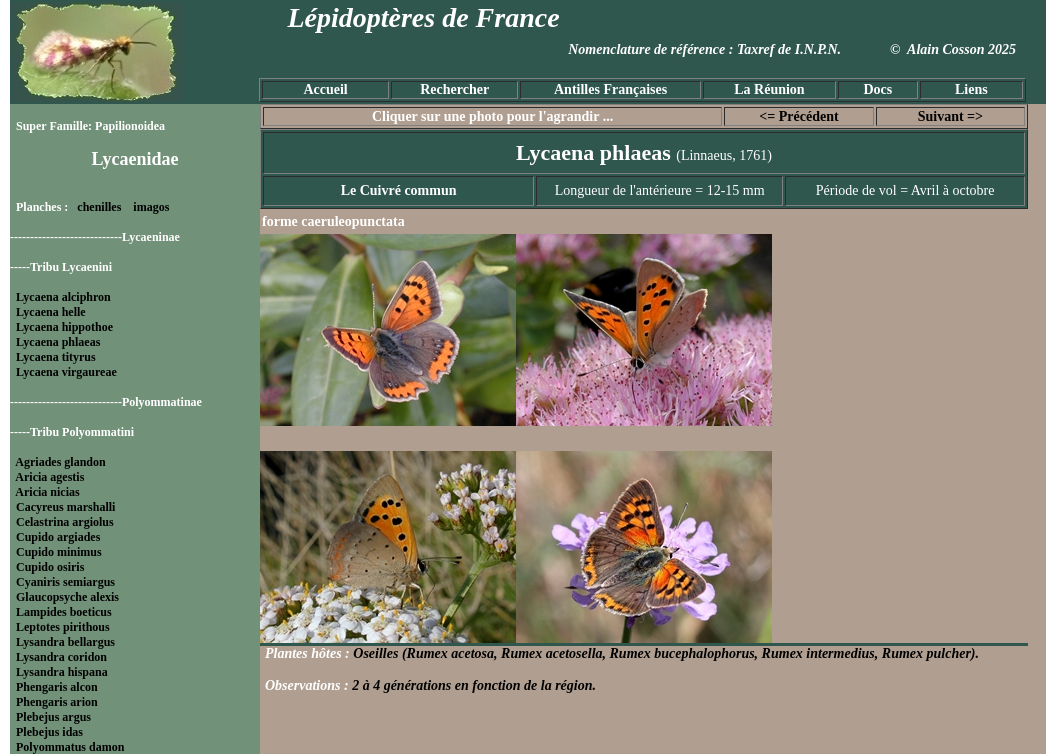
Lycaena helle (51, 312)
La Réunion (769, 89)
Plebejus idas (49, 732)
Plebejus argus (53, 717)
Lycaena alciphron (63, 297)
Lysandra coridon (61, 657)
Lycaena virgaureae (66, 372)
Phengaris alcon (57, 687)
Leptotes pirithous (63, 627)
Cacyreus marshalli (65, 507)
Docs (877, 89)
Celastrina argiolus (65, 522)
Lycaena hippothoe (64, 327)
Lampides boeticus (64, 612)
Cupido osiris (50, 567)
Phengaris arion (57, 702)
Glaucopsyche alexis (67, 597)
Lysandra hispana (62, 672)
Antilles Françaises (610, 89)
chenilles (99, 207)
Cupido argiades (58, 537)
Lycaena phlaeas (58, 342)
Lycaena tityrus (56, 357)
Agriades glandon (60, 462)
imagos (151, 207)
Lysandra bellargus (65, 642)
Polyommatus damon (70, 747)
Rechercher (454, 89)
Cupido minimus (59, 552)
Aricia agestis (49, 477)
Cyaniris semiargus (65, 582)
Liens (971, 89)
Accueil (325, 89)
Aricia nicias (47, 492)
